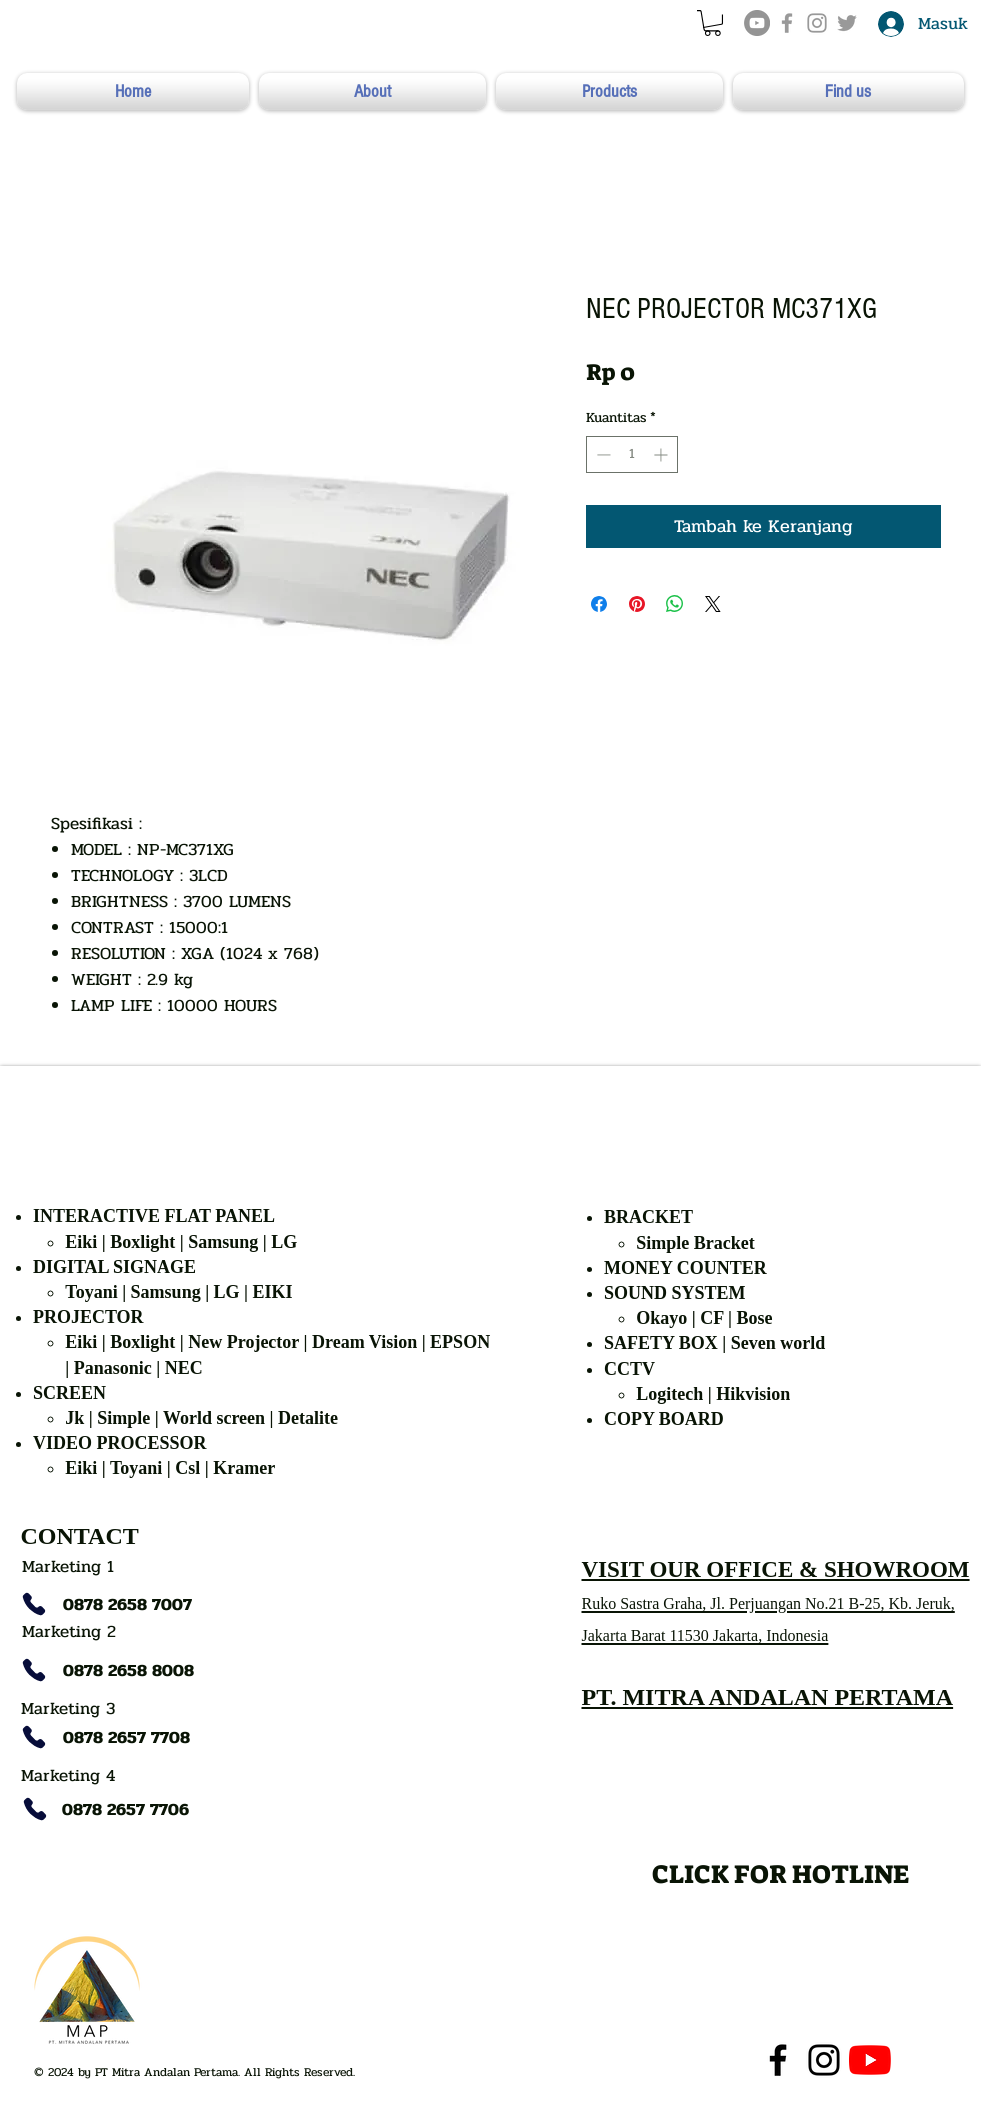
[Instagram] (824, 2060)
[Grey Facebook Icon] (787, 23)
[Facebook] (778, 2060)
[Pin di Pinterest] (637, 604)
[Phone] (34, 1604)
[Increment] (662, 454)
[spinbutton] (632, 454)
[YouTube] (757, 23)
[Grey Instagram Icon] (817, 23)
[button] (712, 23)
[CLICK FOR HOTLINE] (780, 1873)
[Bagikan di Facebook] (599, 604)
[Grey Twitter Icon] (847, 23)
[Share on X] (713, 604)
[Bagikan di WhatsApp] (675, 604)
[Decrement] (601, 454)
